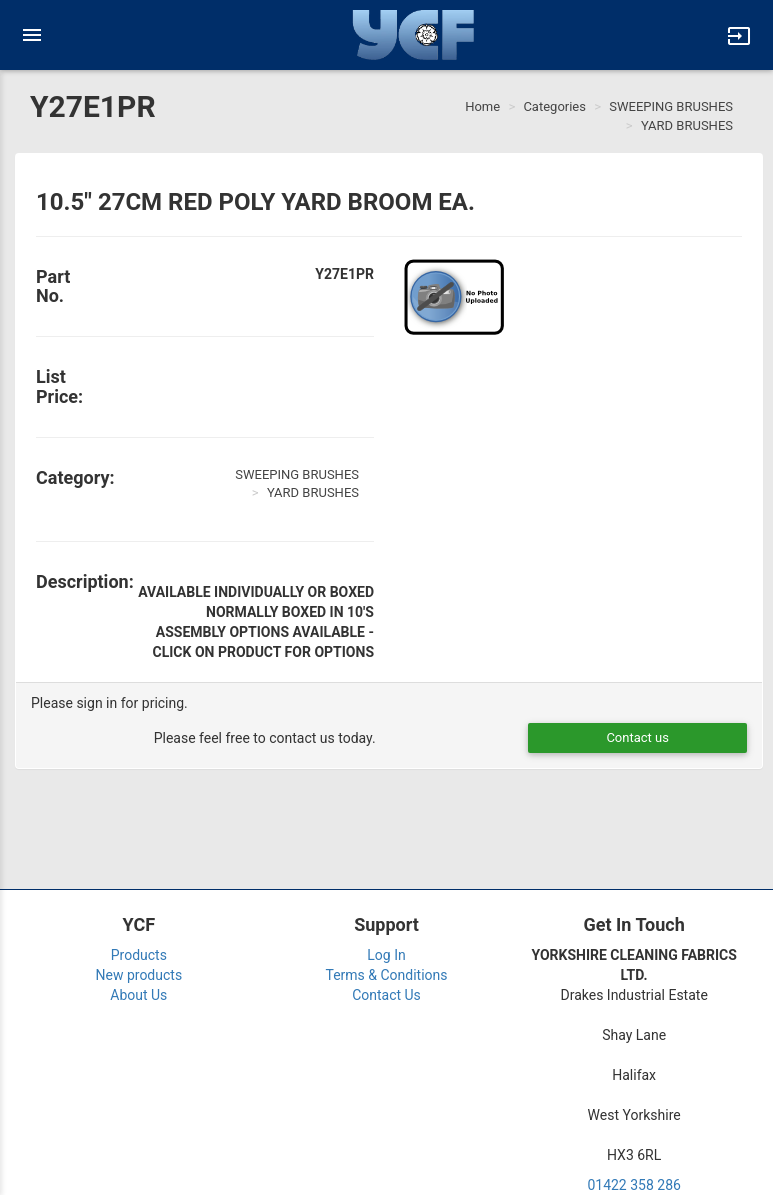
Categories (554, 106)
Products (139, 955)
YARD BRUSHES (687, 125)
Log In (386, 955)
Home (482, 106)
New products (139, 975)
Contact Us (386, 995)
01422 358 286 (634, 1185)
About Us (138, 995)
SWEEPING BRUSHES (671, 106)
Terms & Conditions (386, 975)
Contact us (637, 737)
